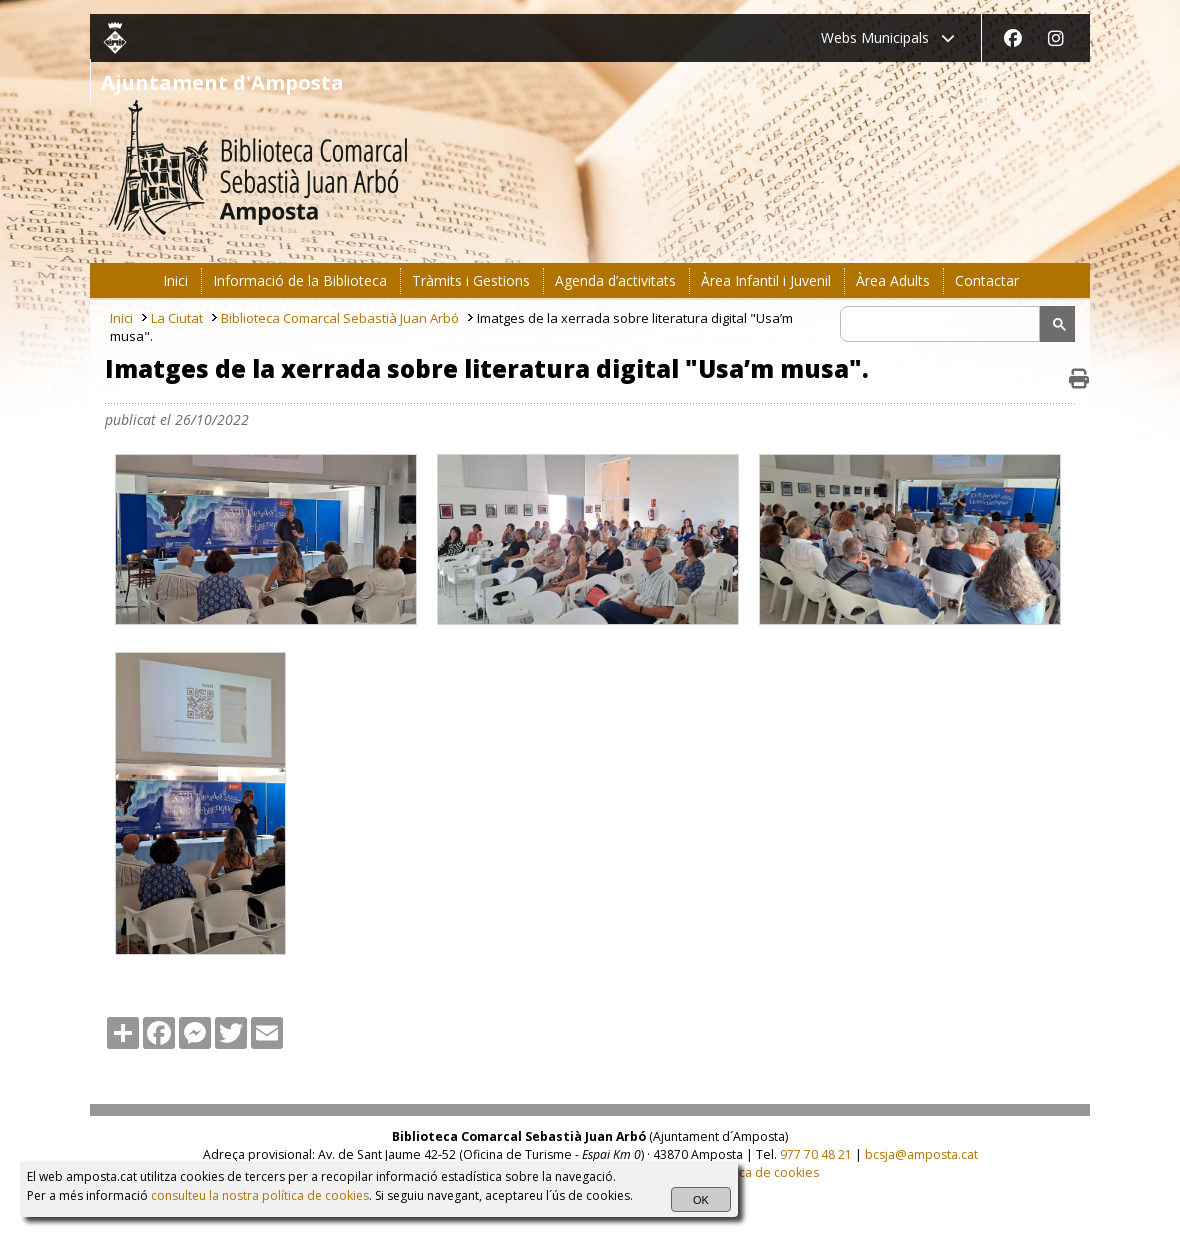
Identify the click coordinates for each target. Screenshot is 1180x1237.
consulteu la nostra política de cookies (260, 1195)
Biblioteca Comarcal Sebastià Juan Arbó (340, 318)
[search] (943, 324)
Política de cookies (765, 1172)
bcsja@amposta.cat (921, 1154)
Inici (121, 318)
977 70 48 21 (816, 1154)
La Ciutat (177, 318)
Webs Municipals (888, 37)
